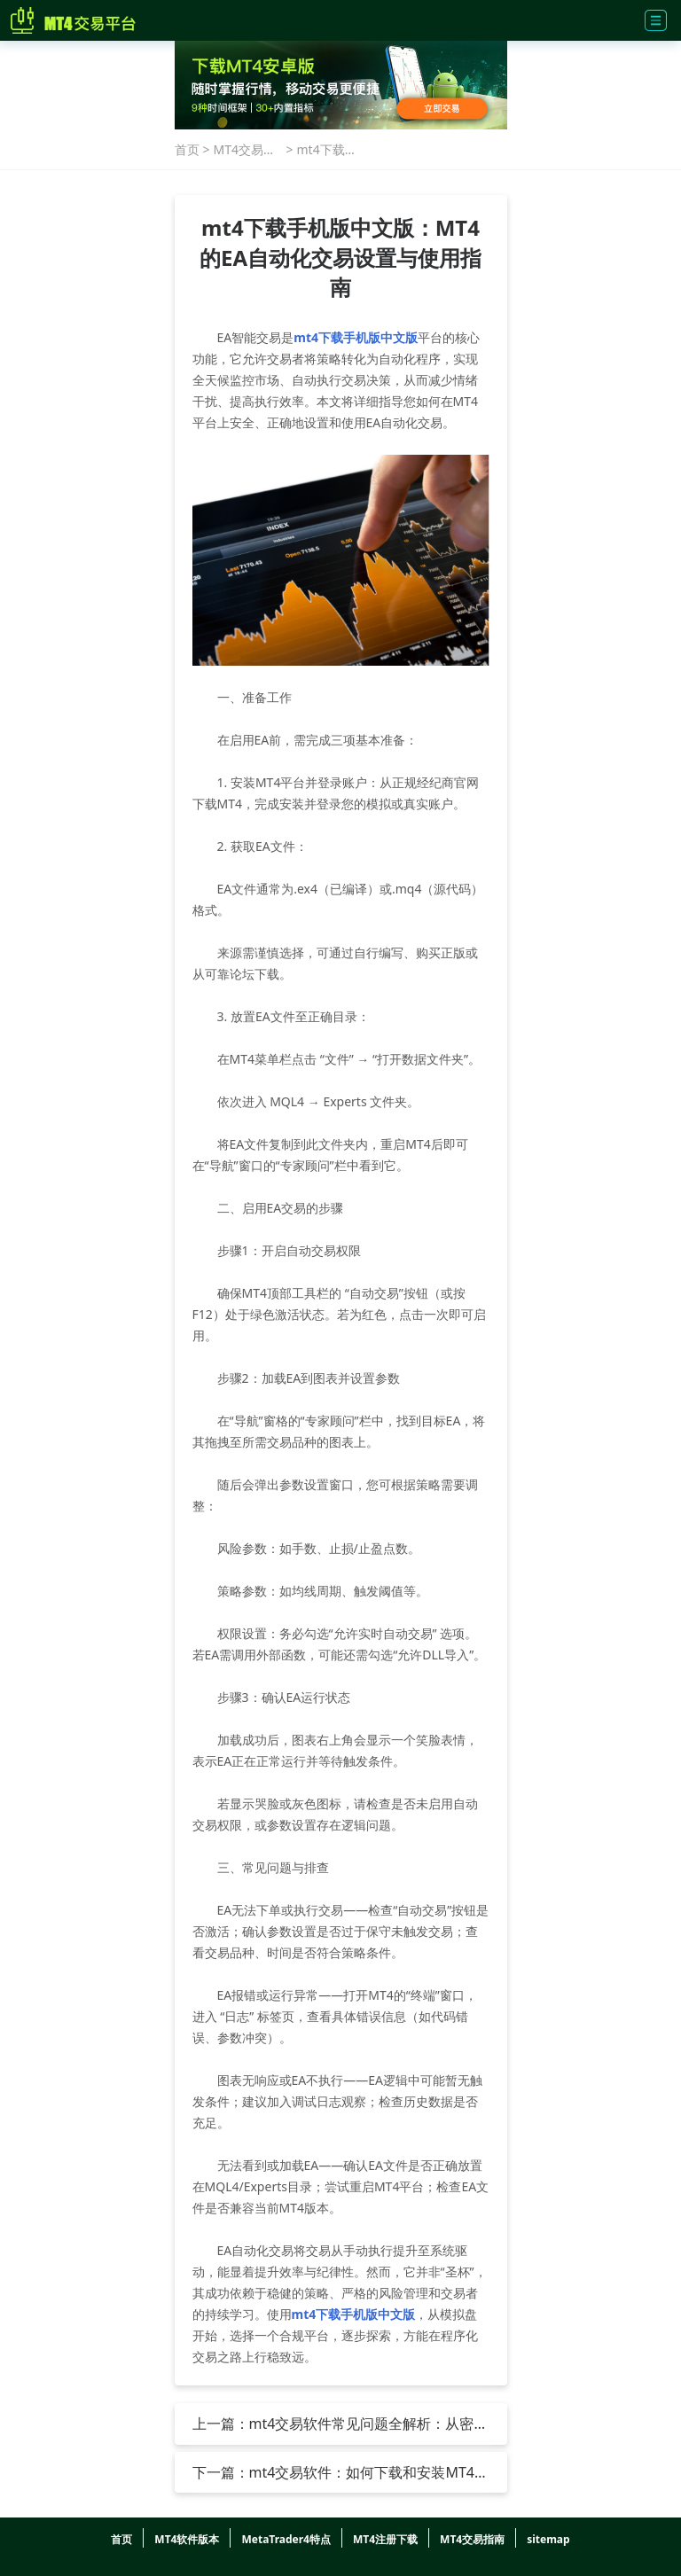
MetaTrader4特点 (286, 2539)
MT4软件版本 (186, 2539)
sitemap (548, 2539)
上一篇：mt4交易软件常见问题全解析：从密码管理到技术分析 (340, 2423)
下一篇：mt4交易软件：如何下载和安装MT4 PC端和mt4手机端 (333, 2472)
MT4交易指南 (245, 150)
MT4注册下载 (385, 2539)
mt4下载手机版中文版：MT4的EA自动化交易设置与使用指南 (329, 150)
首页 (187, 149)
